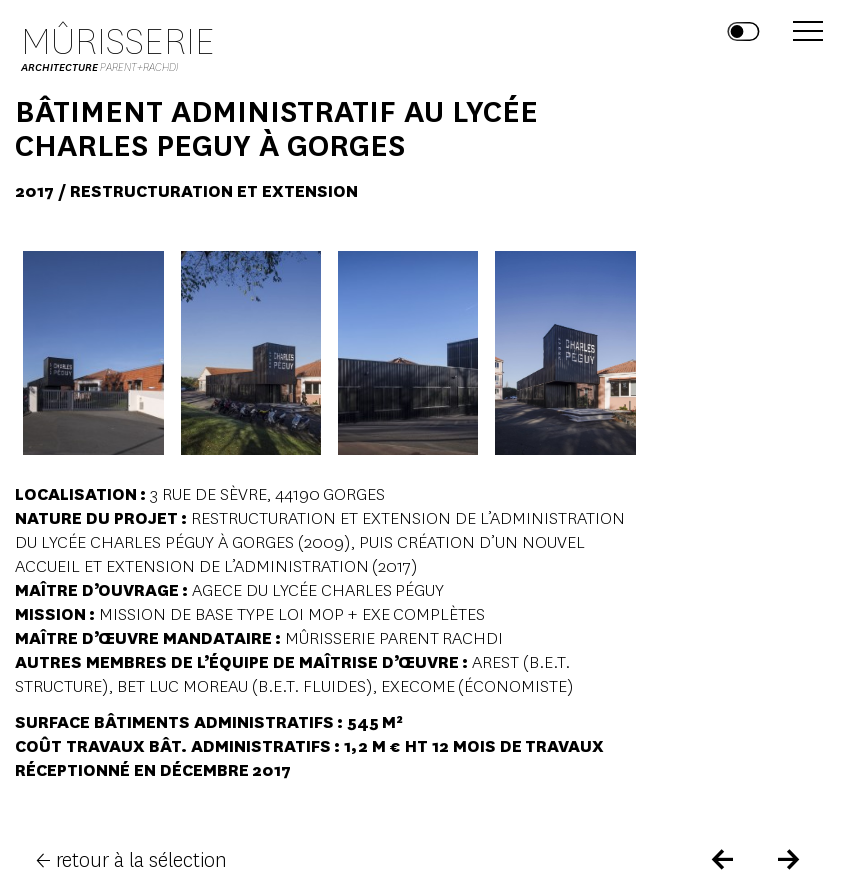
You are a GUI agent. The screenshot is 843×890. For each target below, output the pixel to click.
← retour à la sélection (131, 860)
